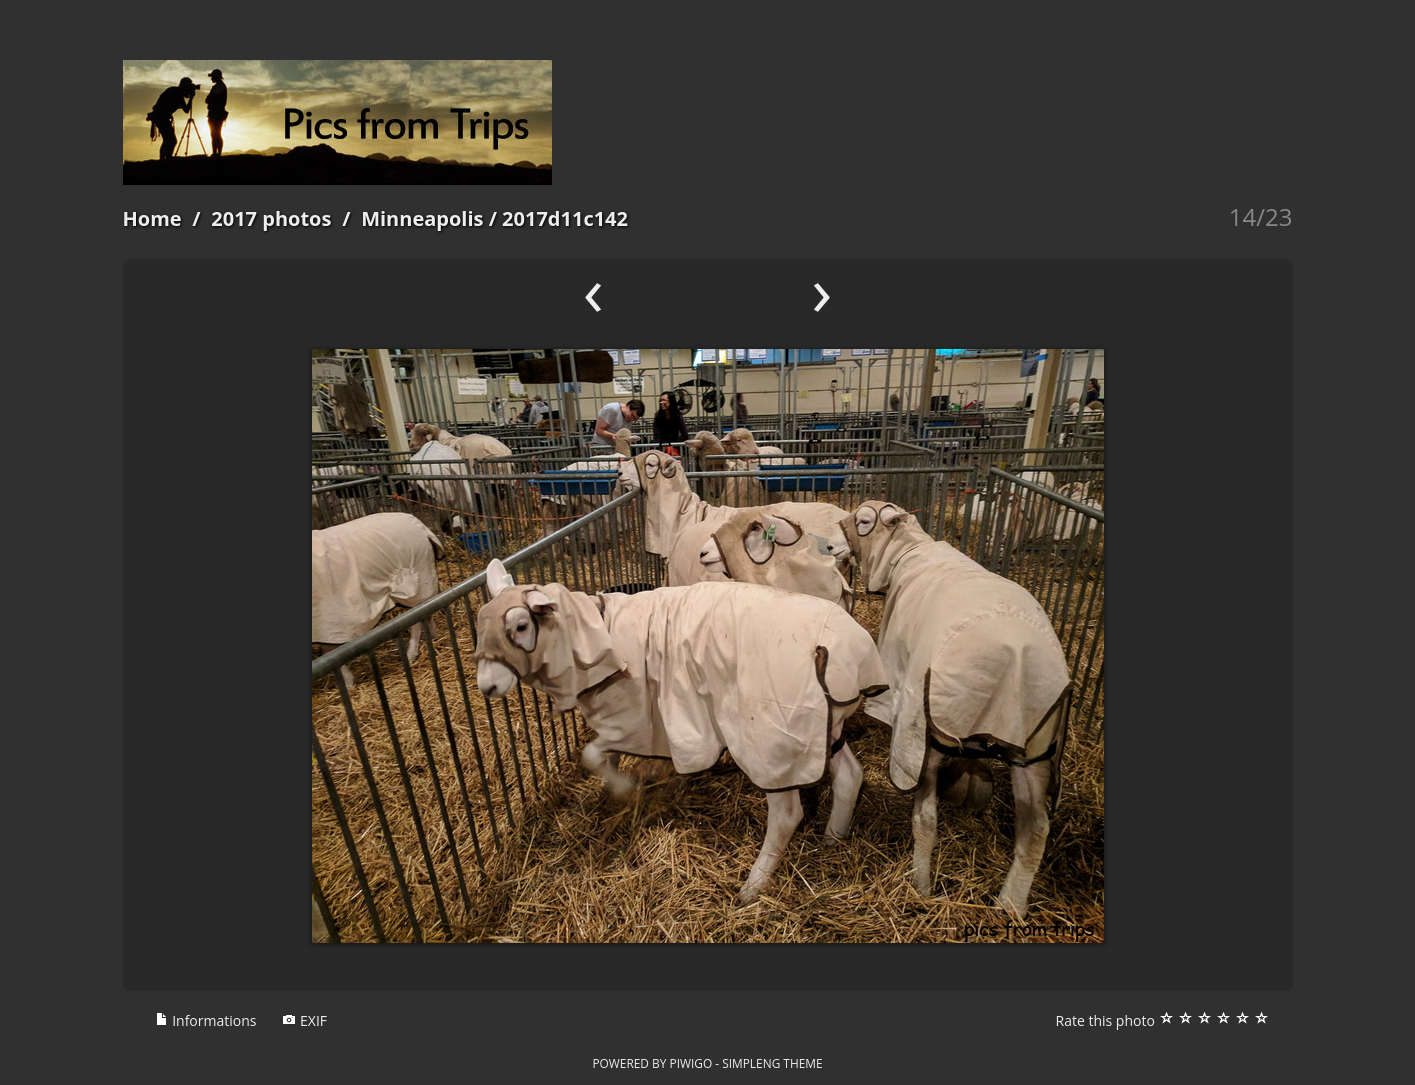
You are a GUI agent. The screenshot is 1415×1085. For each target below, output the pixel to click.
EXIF (304, 1020)
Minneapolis (422, 218)
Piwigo (690, 1063)
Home (152, 218)
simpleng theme (772, 1063)
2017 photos (271, 218)
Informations (206, 1020)
